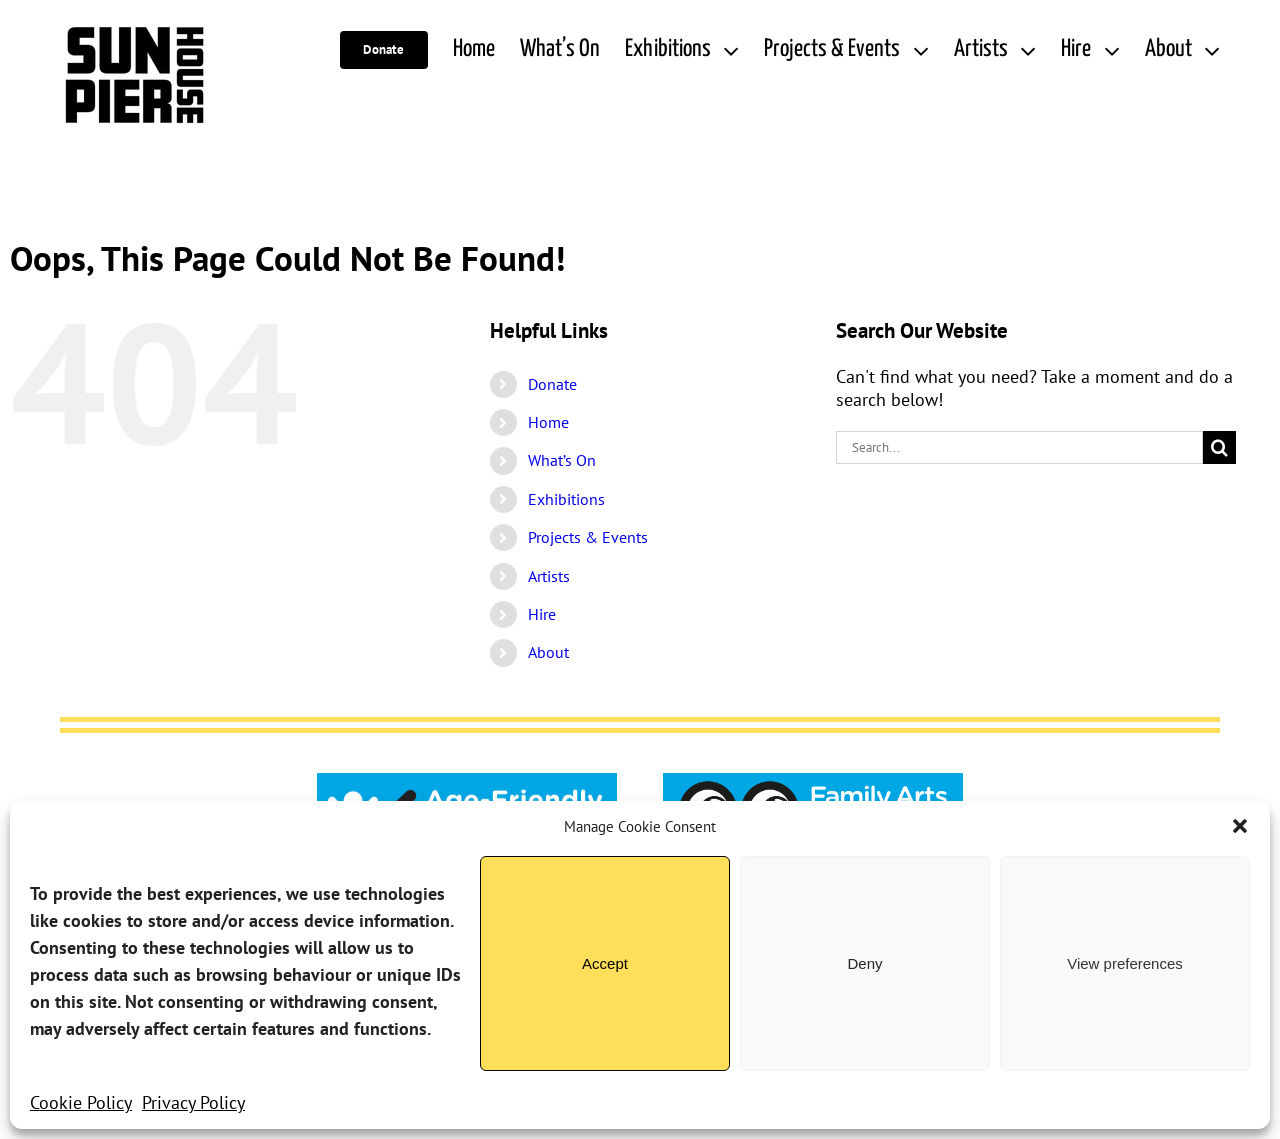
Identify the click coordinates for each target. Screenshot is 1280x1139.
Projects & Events (588, 537)
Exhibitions (566, 499)
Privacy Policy (193, 1102)
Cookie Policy (81, 1102)
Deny (864, 963)
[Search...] (1019, 447)
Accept (605, 963)
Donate (552, 384)
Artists (549, 576)
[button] (1240, 826)
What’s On (562, 460)
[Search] (1219, 447)
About (548, 652)
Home (548, 422)
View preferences (1125, 963)
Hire (542, 614)
